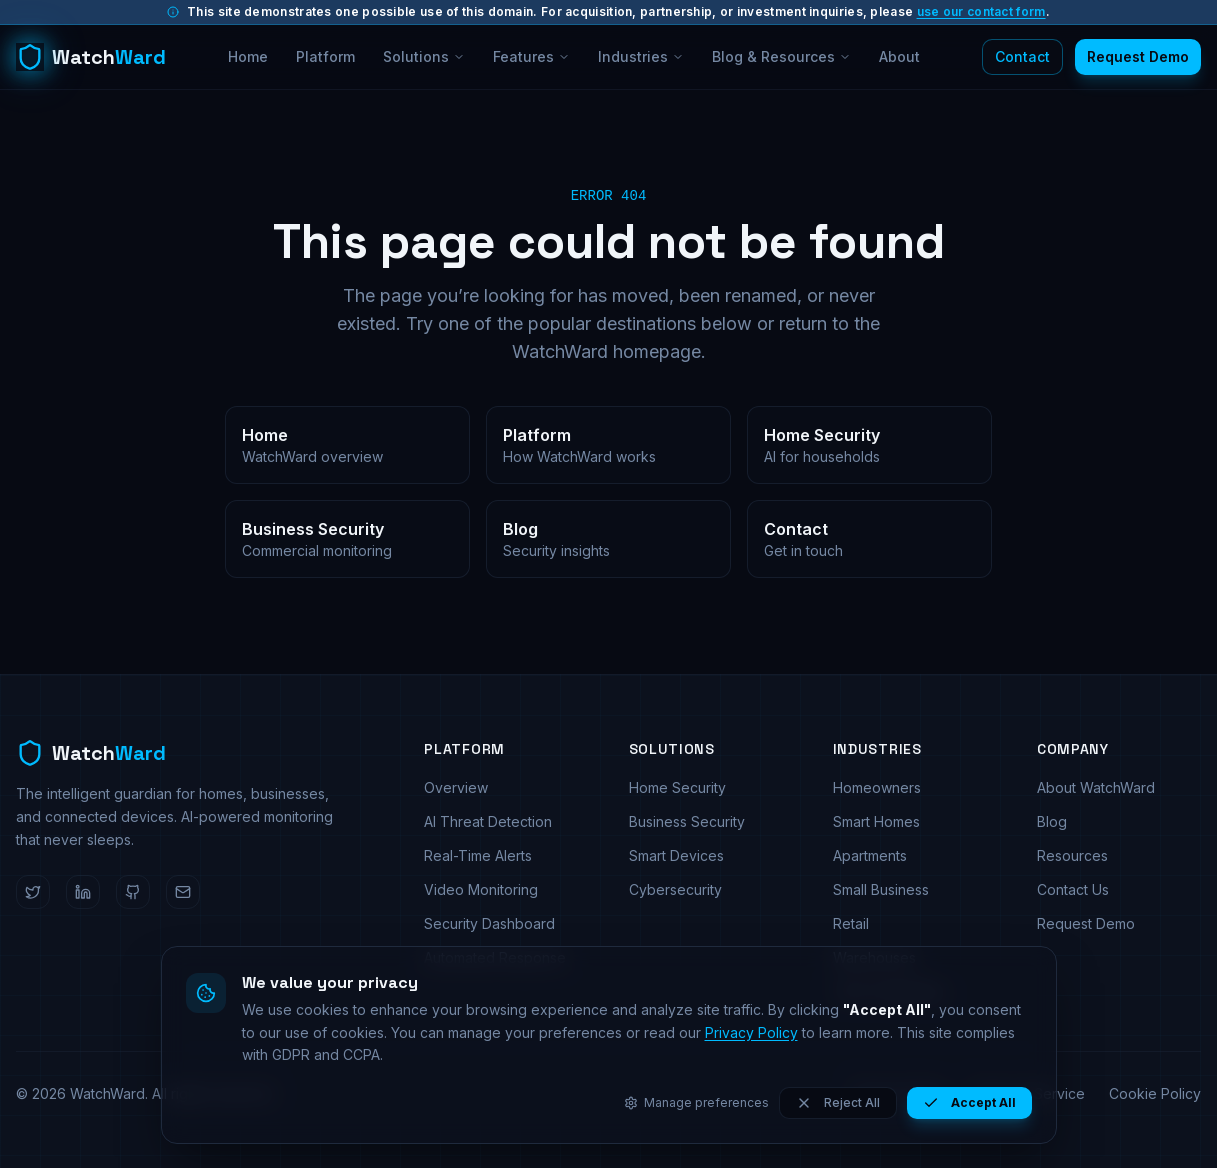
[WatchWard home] (91, 57)
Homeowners (877, 787)
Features (531, 56)
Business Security (687, 821)
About (899, 56)
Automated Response (495, 957)
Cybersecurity (675, 889)
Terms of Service (1028, 1093)
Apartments (870, 855)
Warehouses (874, 957)
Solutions (424, 56)
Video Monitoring (481, 889)
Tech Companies (889, 991)
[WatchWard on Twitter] (33, 892)
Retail (851, 923)
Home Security (677, 787)
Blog (1052, 821)
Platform (325, 56)
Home (248, 56)
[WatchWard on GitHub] (133, 892)
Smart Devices (676, 855)
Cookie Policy (1155, 1093)
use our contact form (981, 11)
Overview (456, 787)
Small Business (881, 889)
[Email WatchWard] (183, 892)
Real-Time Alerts (478, 855)
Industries (641, 56)
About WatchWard (1096, 787)
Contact (1022, 56)
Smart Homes (876, 821)
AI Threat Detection (488, 821)
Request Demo (1138, 56)
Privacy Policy (900, 1093)
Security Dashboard (489, 923)
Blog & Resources (781, 56)
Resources (1072, 855)
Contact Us (1073, 889)
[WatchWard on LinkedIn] (83, 892)
